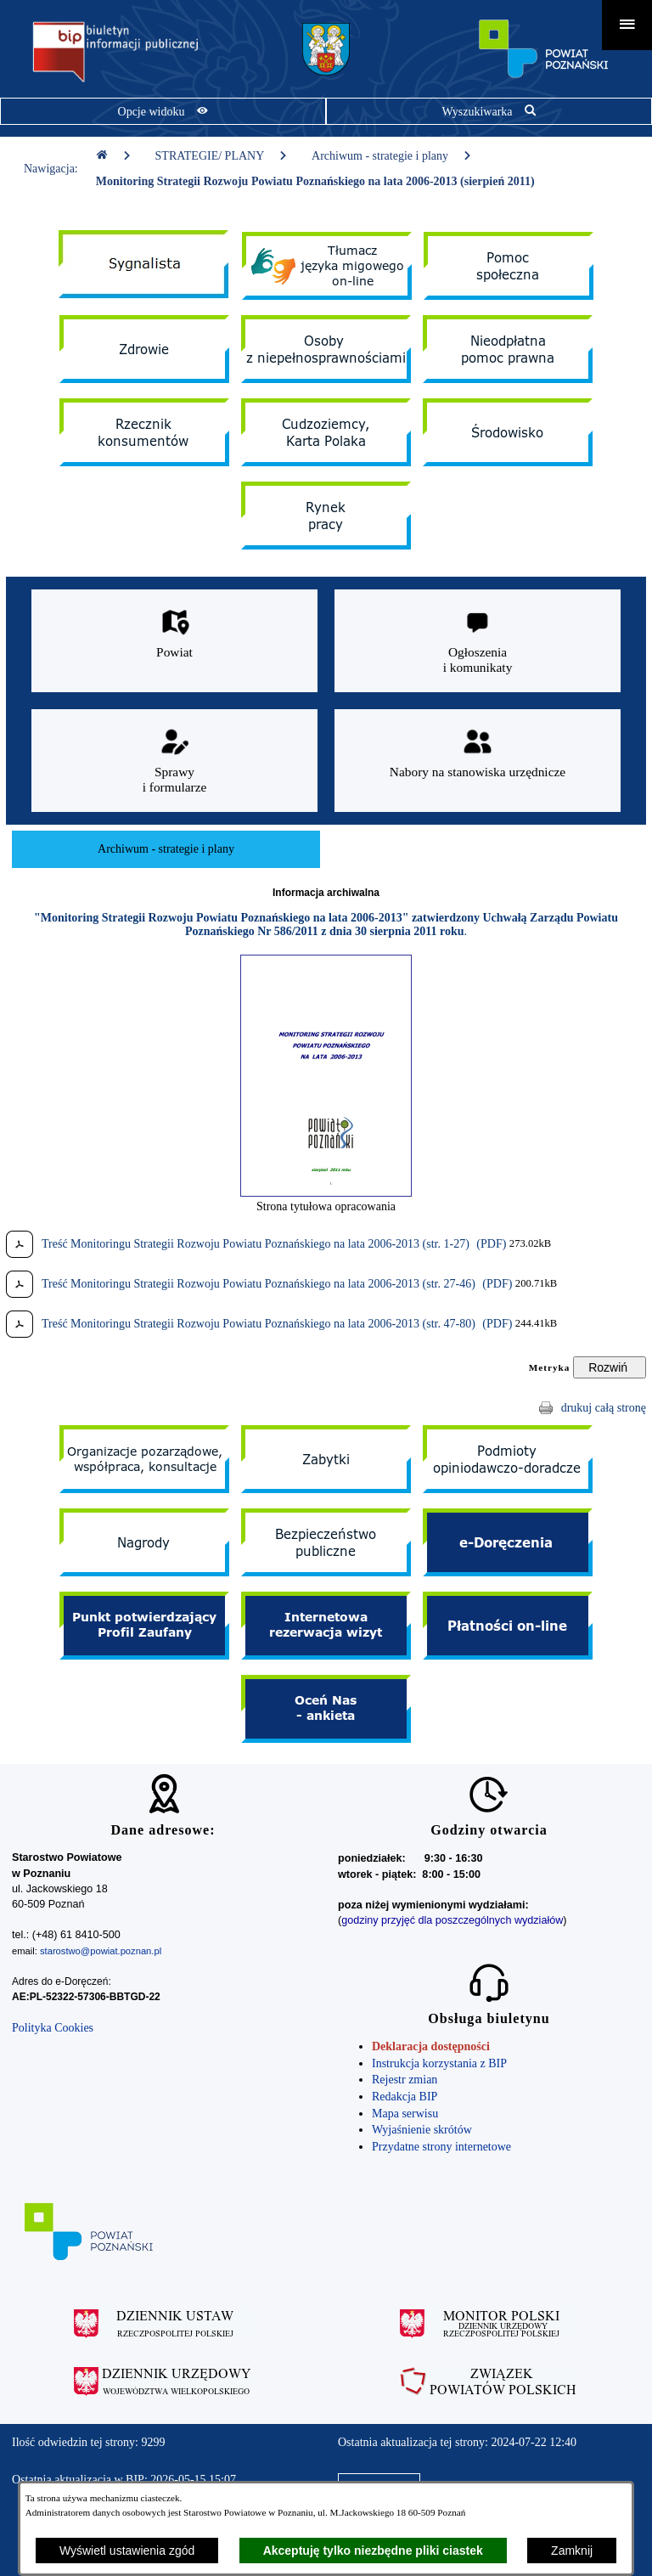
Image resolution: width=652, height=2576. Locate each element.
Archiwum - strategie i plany (392, 155)
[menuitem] (166, 849)
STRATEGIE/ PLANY (222, 155)
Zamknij (572, 2550)
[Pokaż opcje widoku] (163, 111)
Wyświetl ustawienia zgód (126, 2550)
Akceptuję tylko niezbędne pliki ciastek (373, 2550)
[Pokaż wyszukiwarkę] (489, 111)
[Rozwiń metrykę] (609, 1367)
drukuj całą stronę (603, 1407)
